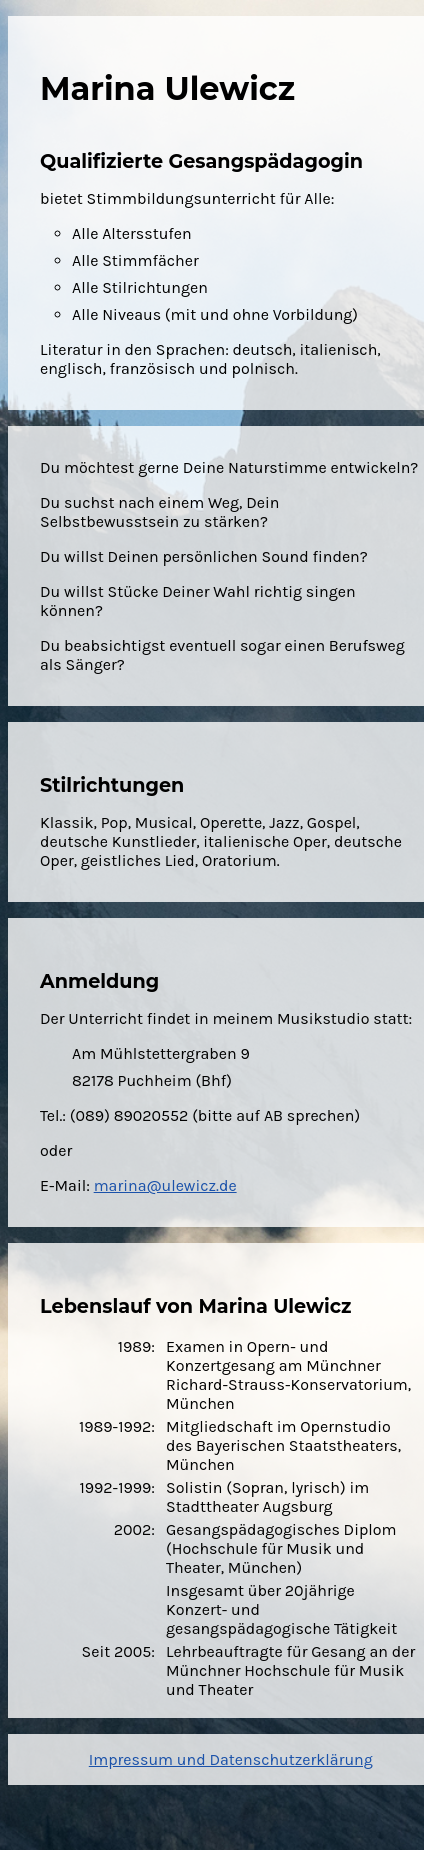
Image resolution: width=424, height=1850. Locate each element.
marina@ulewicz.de (165, 1185)
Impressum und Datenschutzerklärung (231, 1759)
